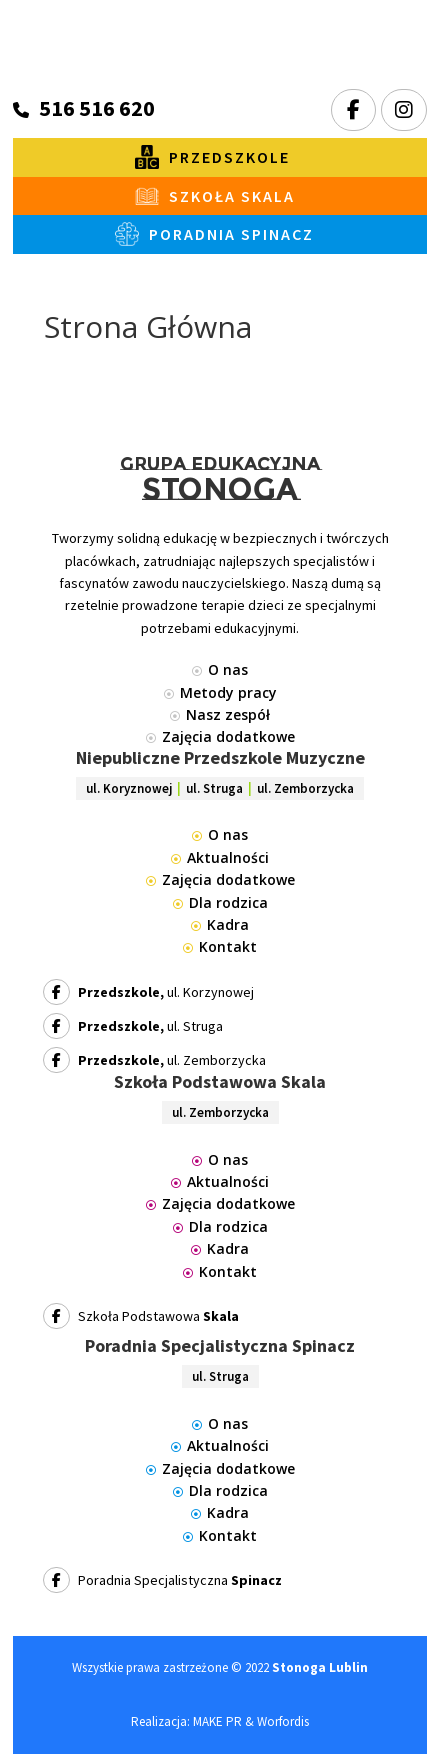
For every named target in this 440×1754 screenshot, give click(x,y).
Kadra (220, 924)
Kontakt (220, 946)
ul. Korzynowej (148, 992)
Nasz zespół (220, 714)
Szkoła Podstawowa (141, 1316)
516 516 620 (97, 108)
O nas (220, 669)
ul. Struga (133, 1026)
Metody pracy (220, 692)
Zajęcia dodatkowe (220, 736)
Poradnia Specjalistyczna (162, 1580)
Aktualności (220, 857)
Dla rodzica (220, 902)
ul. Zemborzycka (154, 1060)
